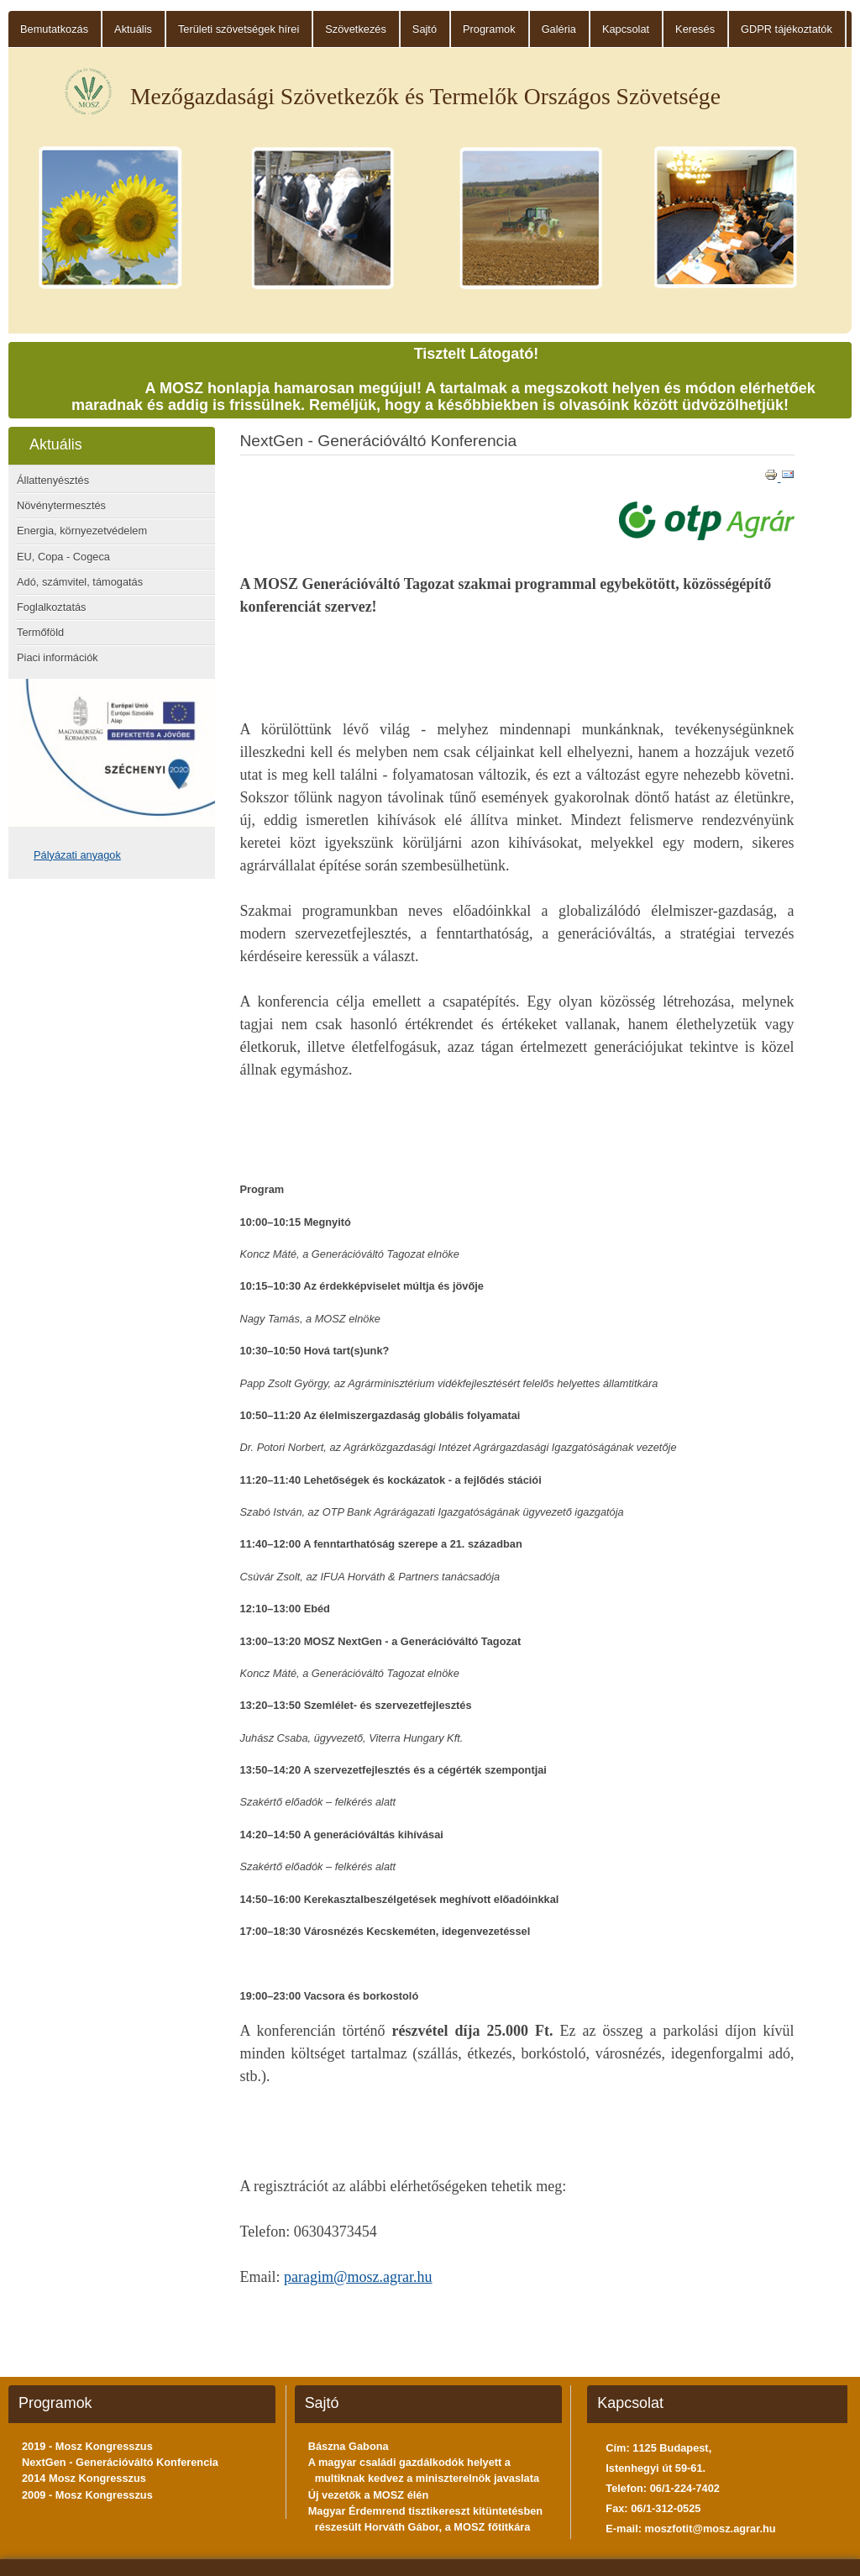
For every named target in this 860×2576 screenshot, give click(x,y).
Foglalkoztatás (52, 607)
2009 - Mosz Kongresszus (87, 2495)
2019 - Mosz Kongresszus (87, 2446)
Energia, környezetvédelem (82, 530)
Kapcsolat (625, 29)
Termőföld (40, 632)
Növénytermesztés (61, 505)
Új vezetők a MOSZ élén (368, 2495)
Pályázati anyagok (77, 855)
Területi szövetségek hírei (238, 29)
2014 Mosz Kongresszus (84, 2478)
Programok (489, 29)
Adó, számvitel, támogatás (80, 582)
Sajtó (424, 29)
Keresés (695, 29)
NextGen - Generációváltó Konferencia (120, 2462)
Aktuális (133, 29)
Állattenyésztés (53, 480)
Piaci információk (57, 657)
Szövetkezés (355, 29)
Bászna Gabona (348, 2446)
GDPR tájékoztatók (786, 29)
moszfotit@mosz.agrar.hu (710, 2528)
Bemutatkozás (54, 29)
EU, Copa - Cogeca (63, 556)
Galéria (559, 29)
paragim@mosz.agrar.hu (358, 2276)
